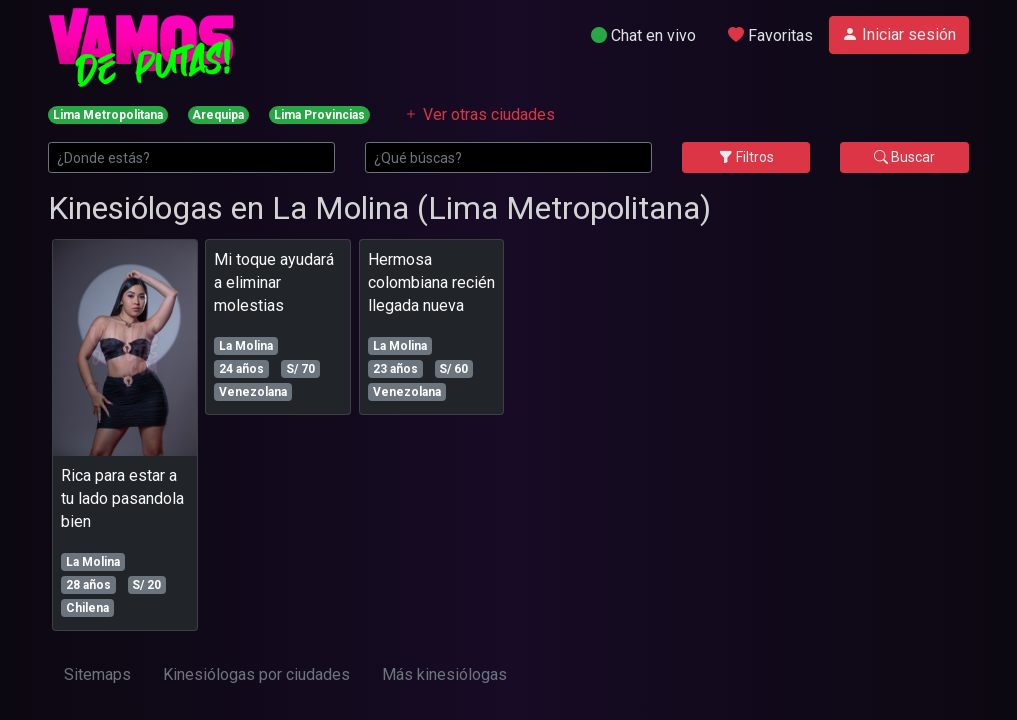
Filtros (746, 157)
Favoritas (770, 35)
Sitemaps (97, 674)
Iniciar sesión (899, 34)
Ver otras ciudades (479, 114)
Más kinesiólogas (444, 674)
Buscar (904, 157)
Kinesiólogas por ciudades (256, 674)
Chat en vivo (643, 35)
